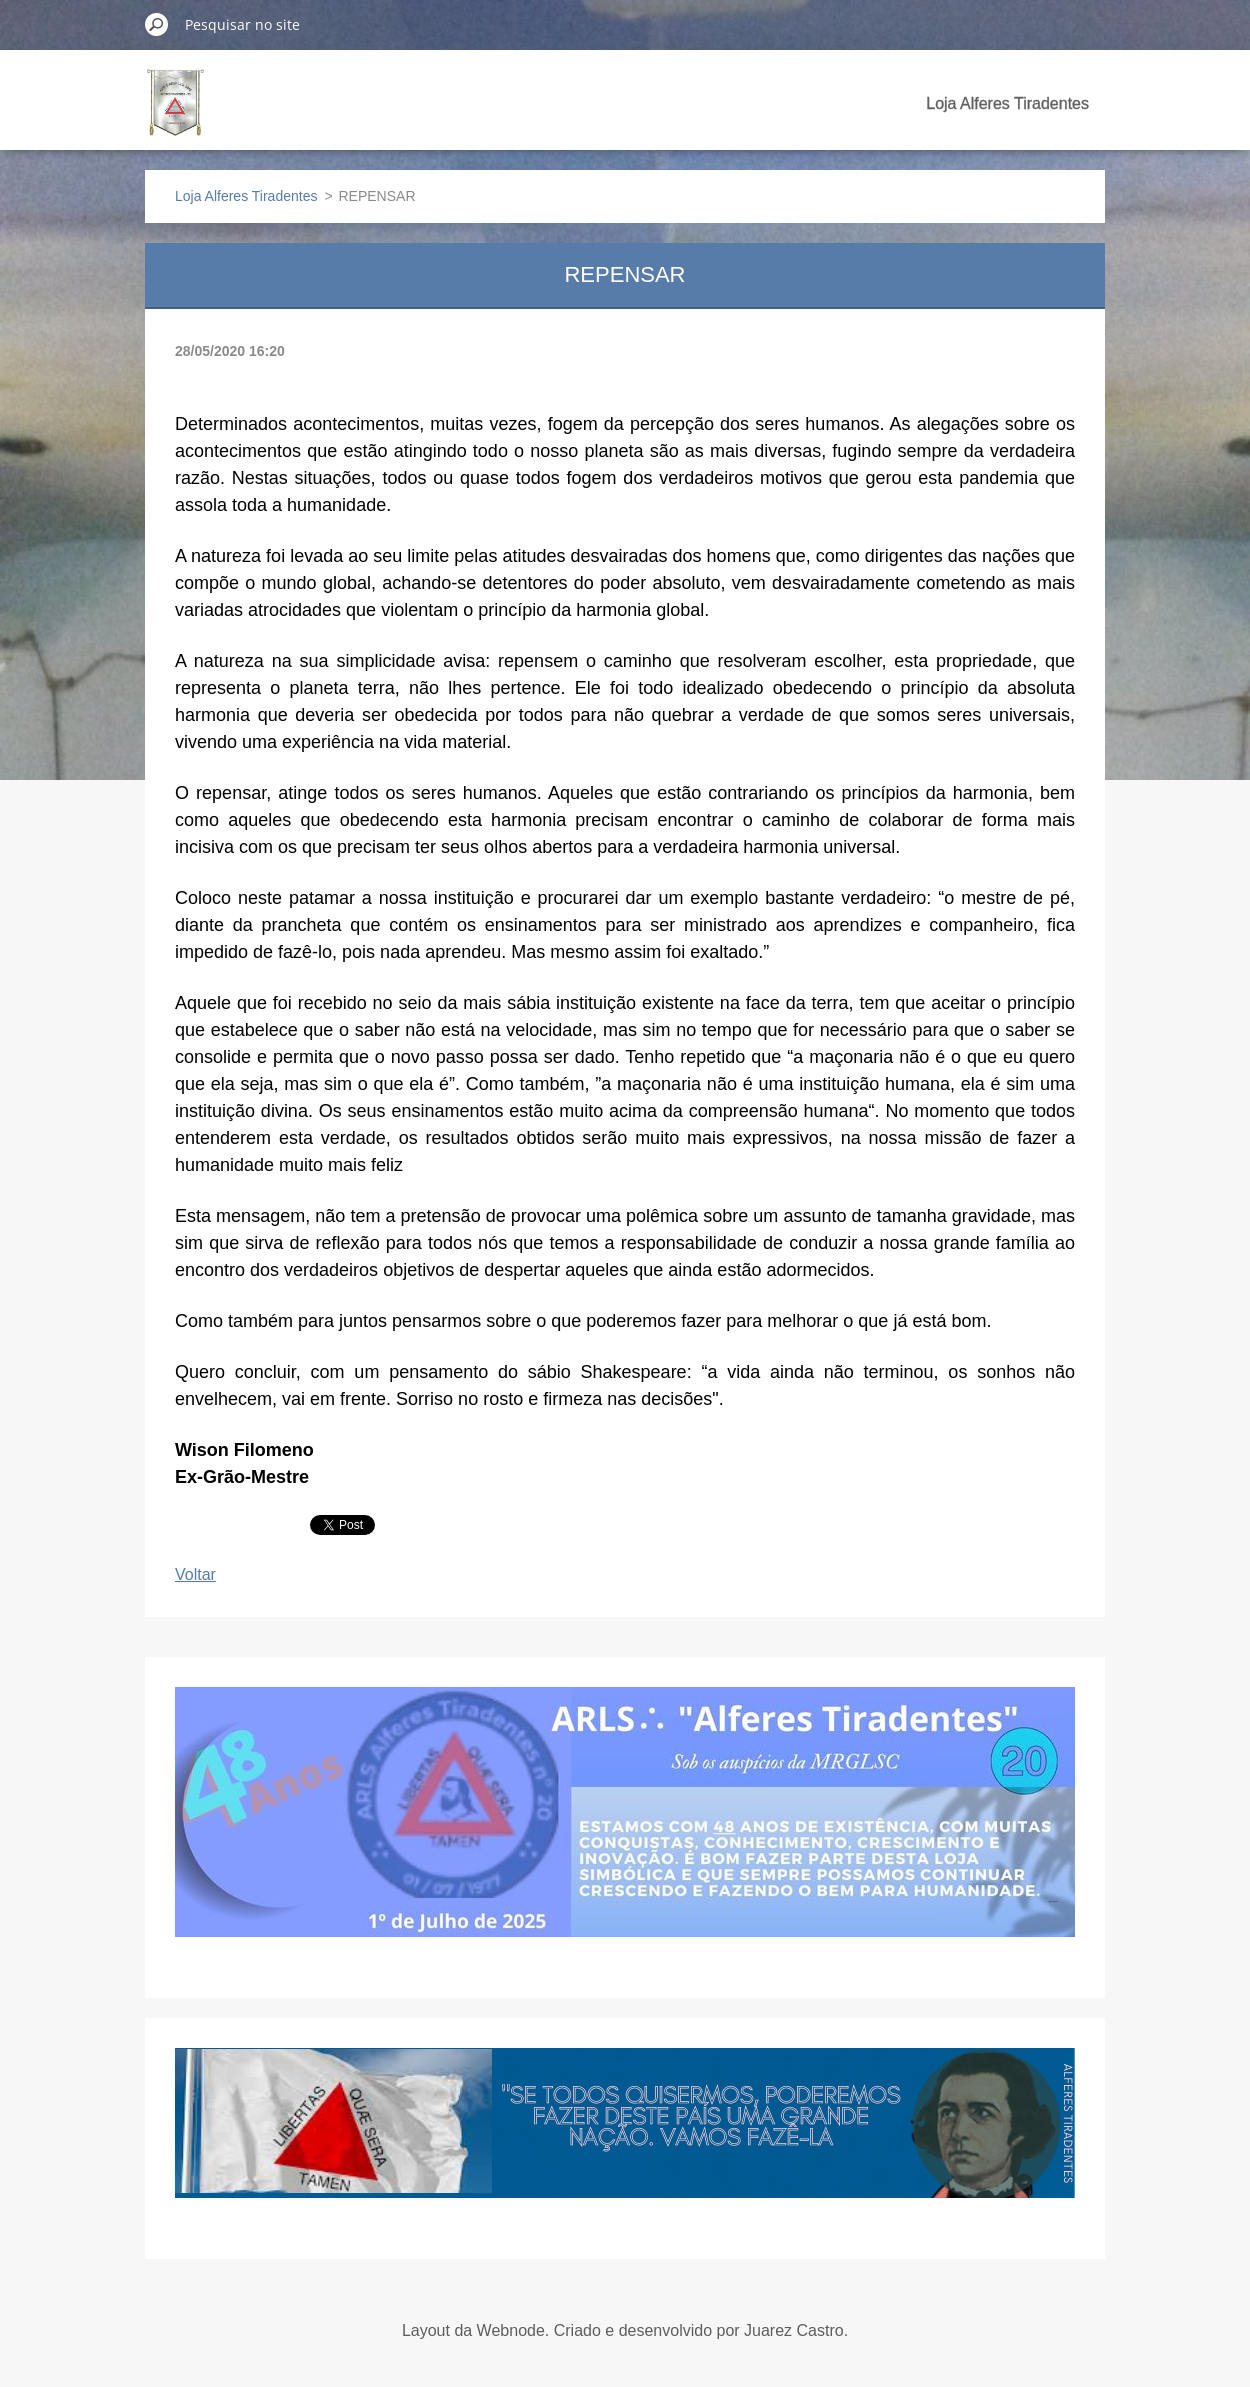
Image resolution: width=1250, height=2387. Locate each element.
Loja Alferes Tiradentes (1007, 103)
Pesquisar (157, 24)
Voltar (195, 1574)
